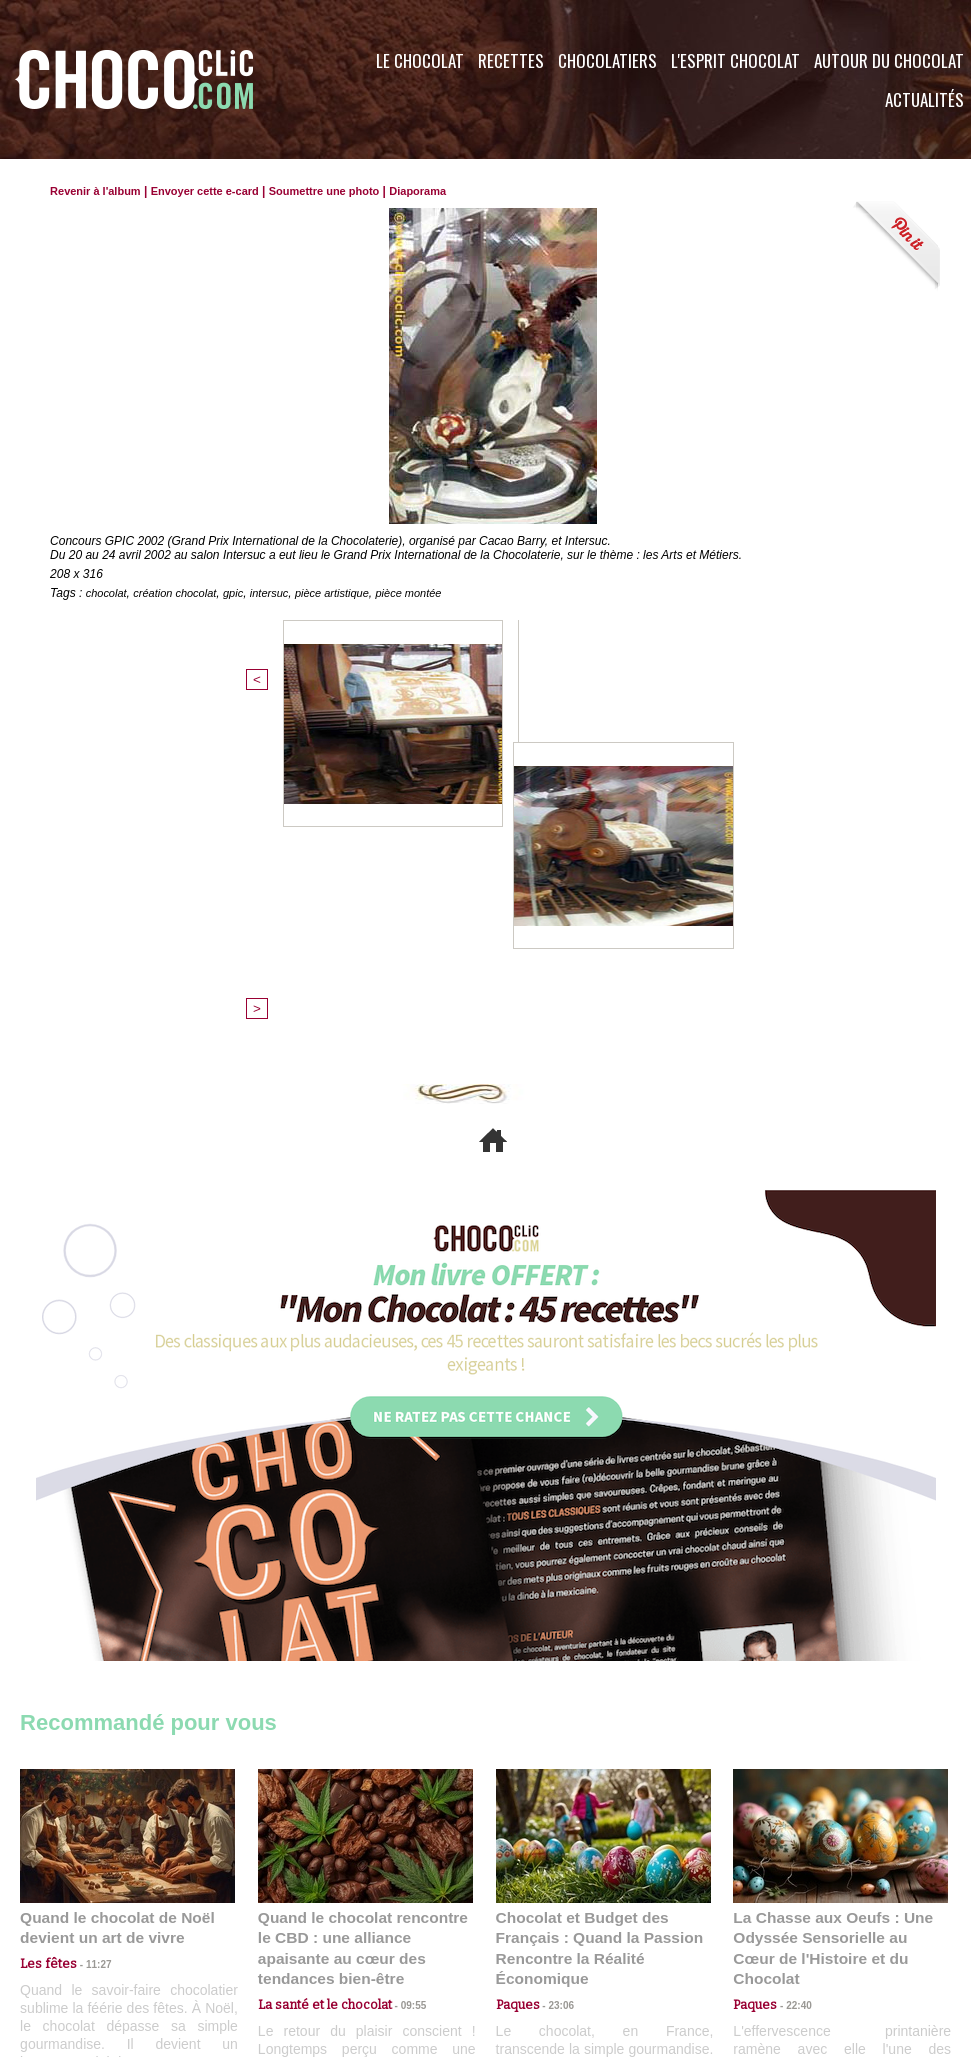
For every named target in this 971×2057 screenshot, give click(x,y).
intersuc (284, 593)
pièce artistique (352, 593)
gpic (245, 593)
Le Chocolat (420, 60)
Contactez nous (80, 1936)
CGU (286, 1936)
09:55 (398, 1653)
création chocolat (182, 593)
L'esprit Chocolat (735, 60)
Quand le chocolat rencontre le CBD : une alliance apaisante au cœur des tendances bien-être (364, 1609)
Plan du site (541, 1936)
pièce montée (435, 593)
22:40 (791, 1653)
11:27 (87, 1634)
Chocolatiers (607, 60)
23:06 (554, 1673)
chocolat (108, 593)
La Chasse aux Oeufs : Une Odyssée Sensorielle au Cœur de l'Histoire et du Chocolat (832, 1609)
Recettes (511, 60)
